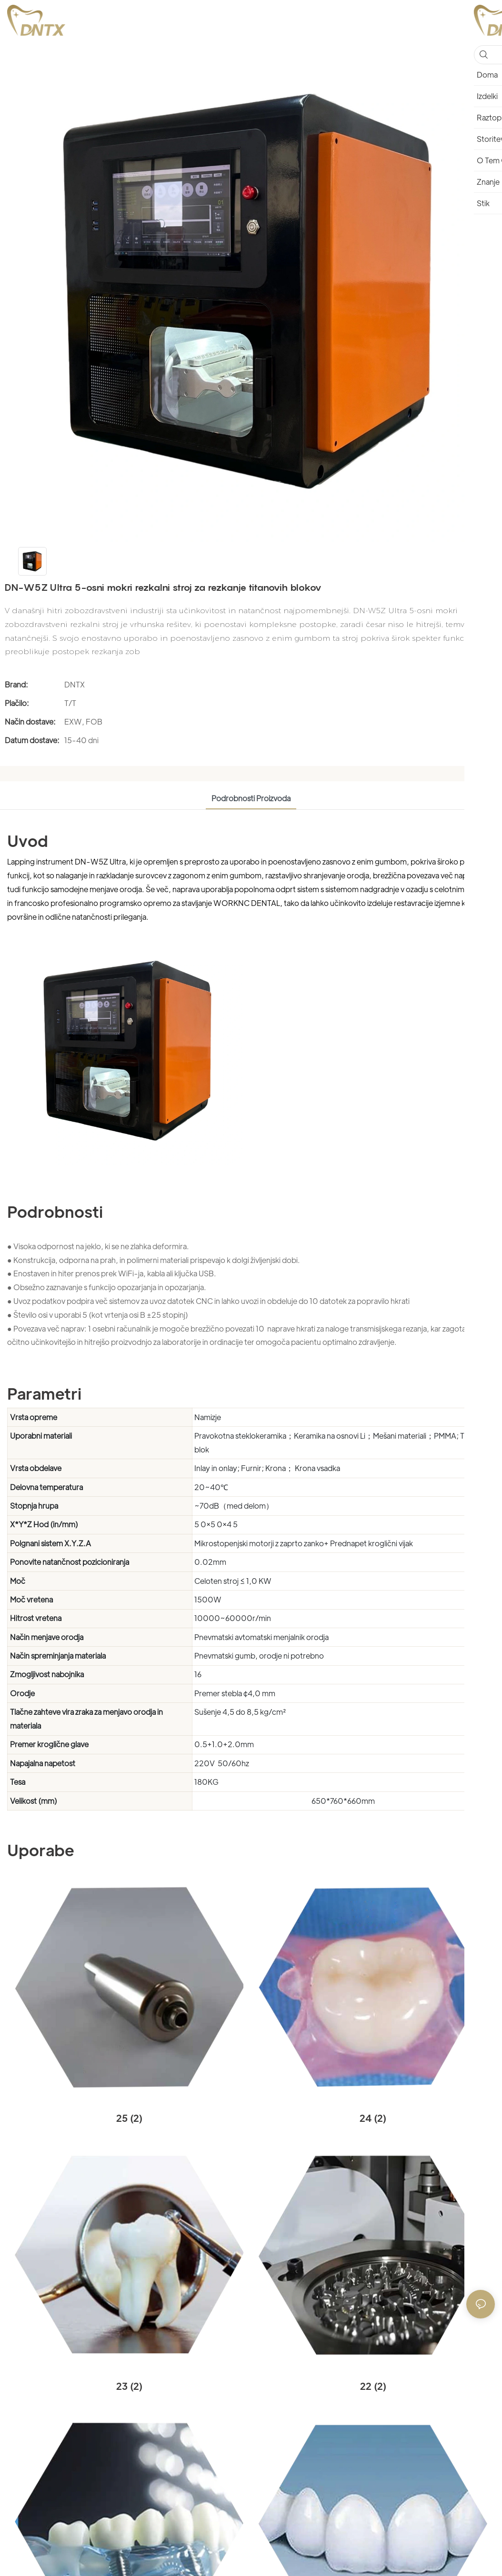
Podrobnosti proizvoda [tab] (251, 798)
